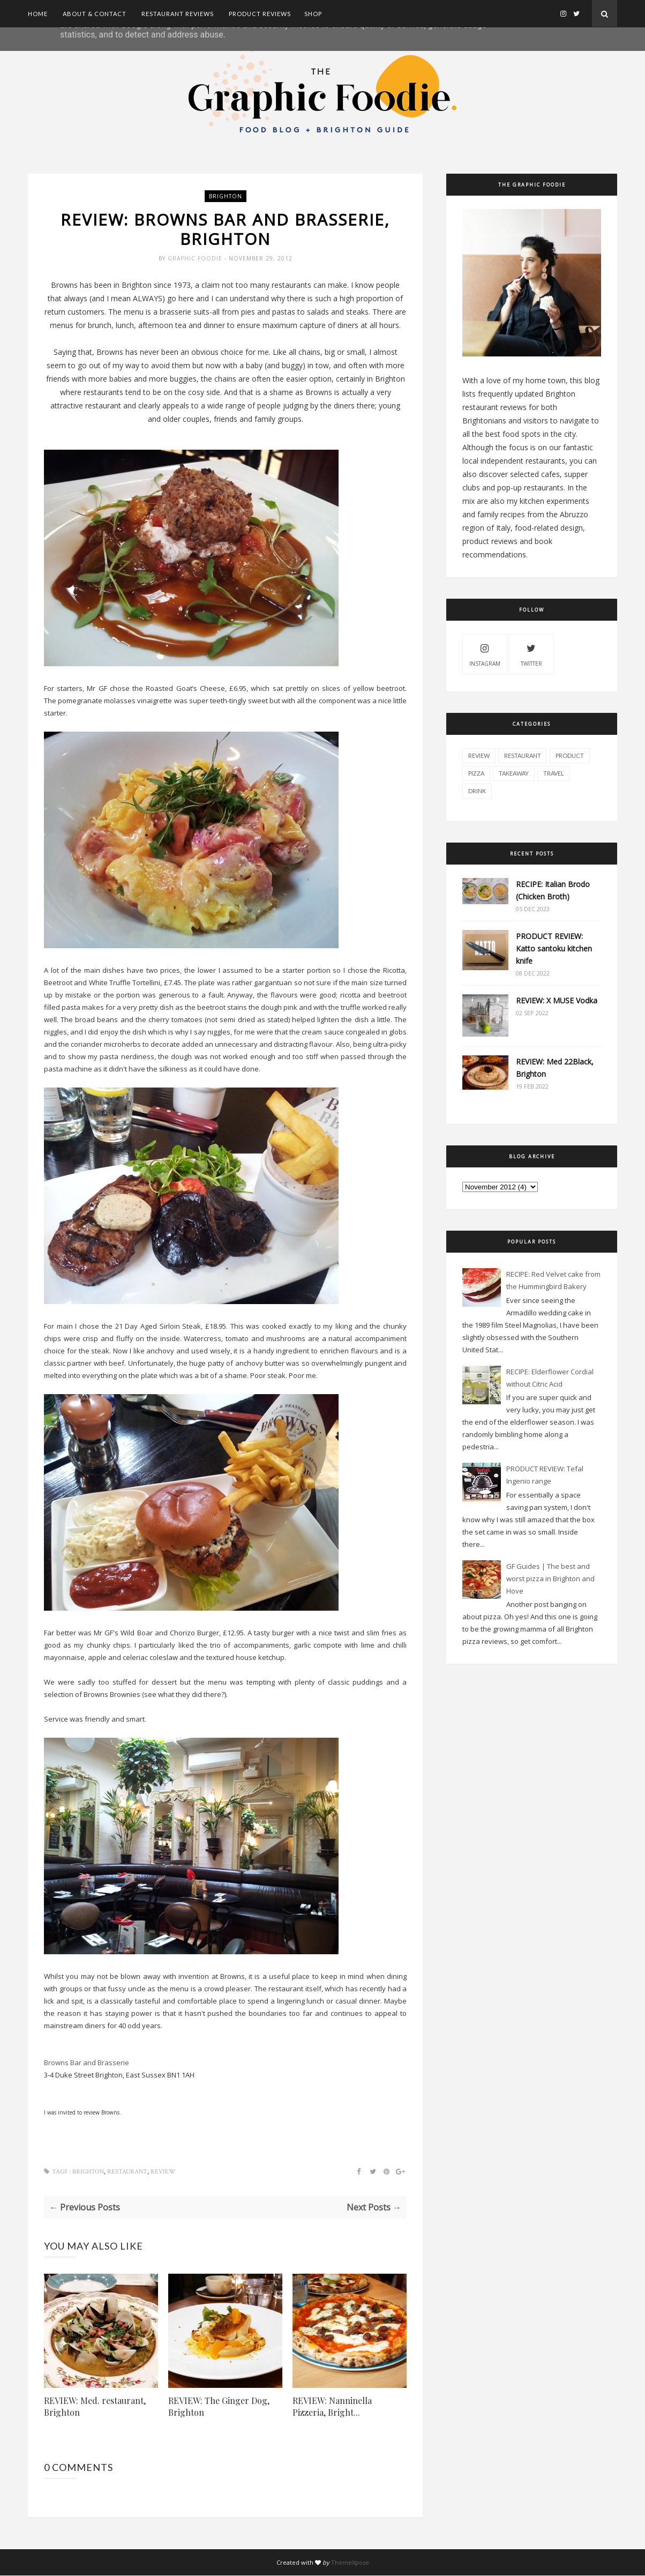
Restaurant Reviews (177, 13)
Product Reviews (260, 13)
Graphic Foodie (196, 259)
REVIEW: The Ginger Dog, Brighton (218, 2406)
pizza (476, 773)
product (570, 755)
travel (553, 773)
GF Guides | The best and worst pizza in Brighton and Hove (550, 1578)
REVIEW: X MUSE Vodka (556, 1000)
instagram (484, 653)
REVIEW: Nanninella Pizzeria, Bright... (332, 2406)
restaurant (127, 2172)
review (163, 2172)
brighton (225, 196)
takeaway (514, 773)
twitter (531, 653)
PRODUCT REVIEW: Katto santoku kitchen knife (554, 948)
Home (38, 13)
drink (477, 790)
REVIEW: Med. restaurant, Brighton (95, 2406)
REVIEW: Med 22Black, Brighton (555, 1067)
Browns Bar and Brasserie (86, 2063)
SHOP (313, 13)
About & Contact (94, 13)
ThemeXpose (350, 2563)
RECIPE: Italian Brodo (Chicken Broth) (553, 890)
